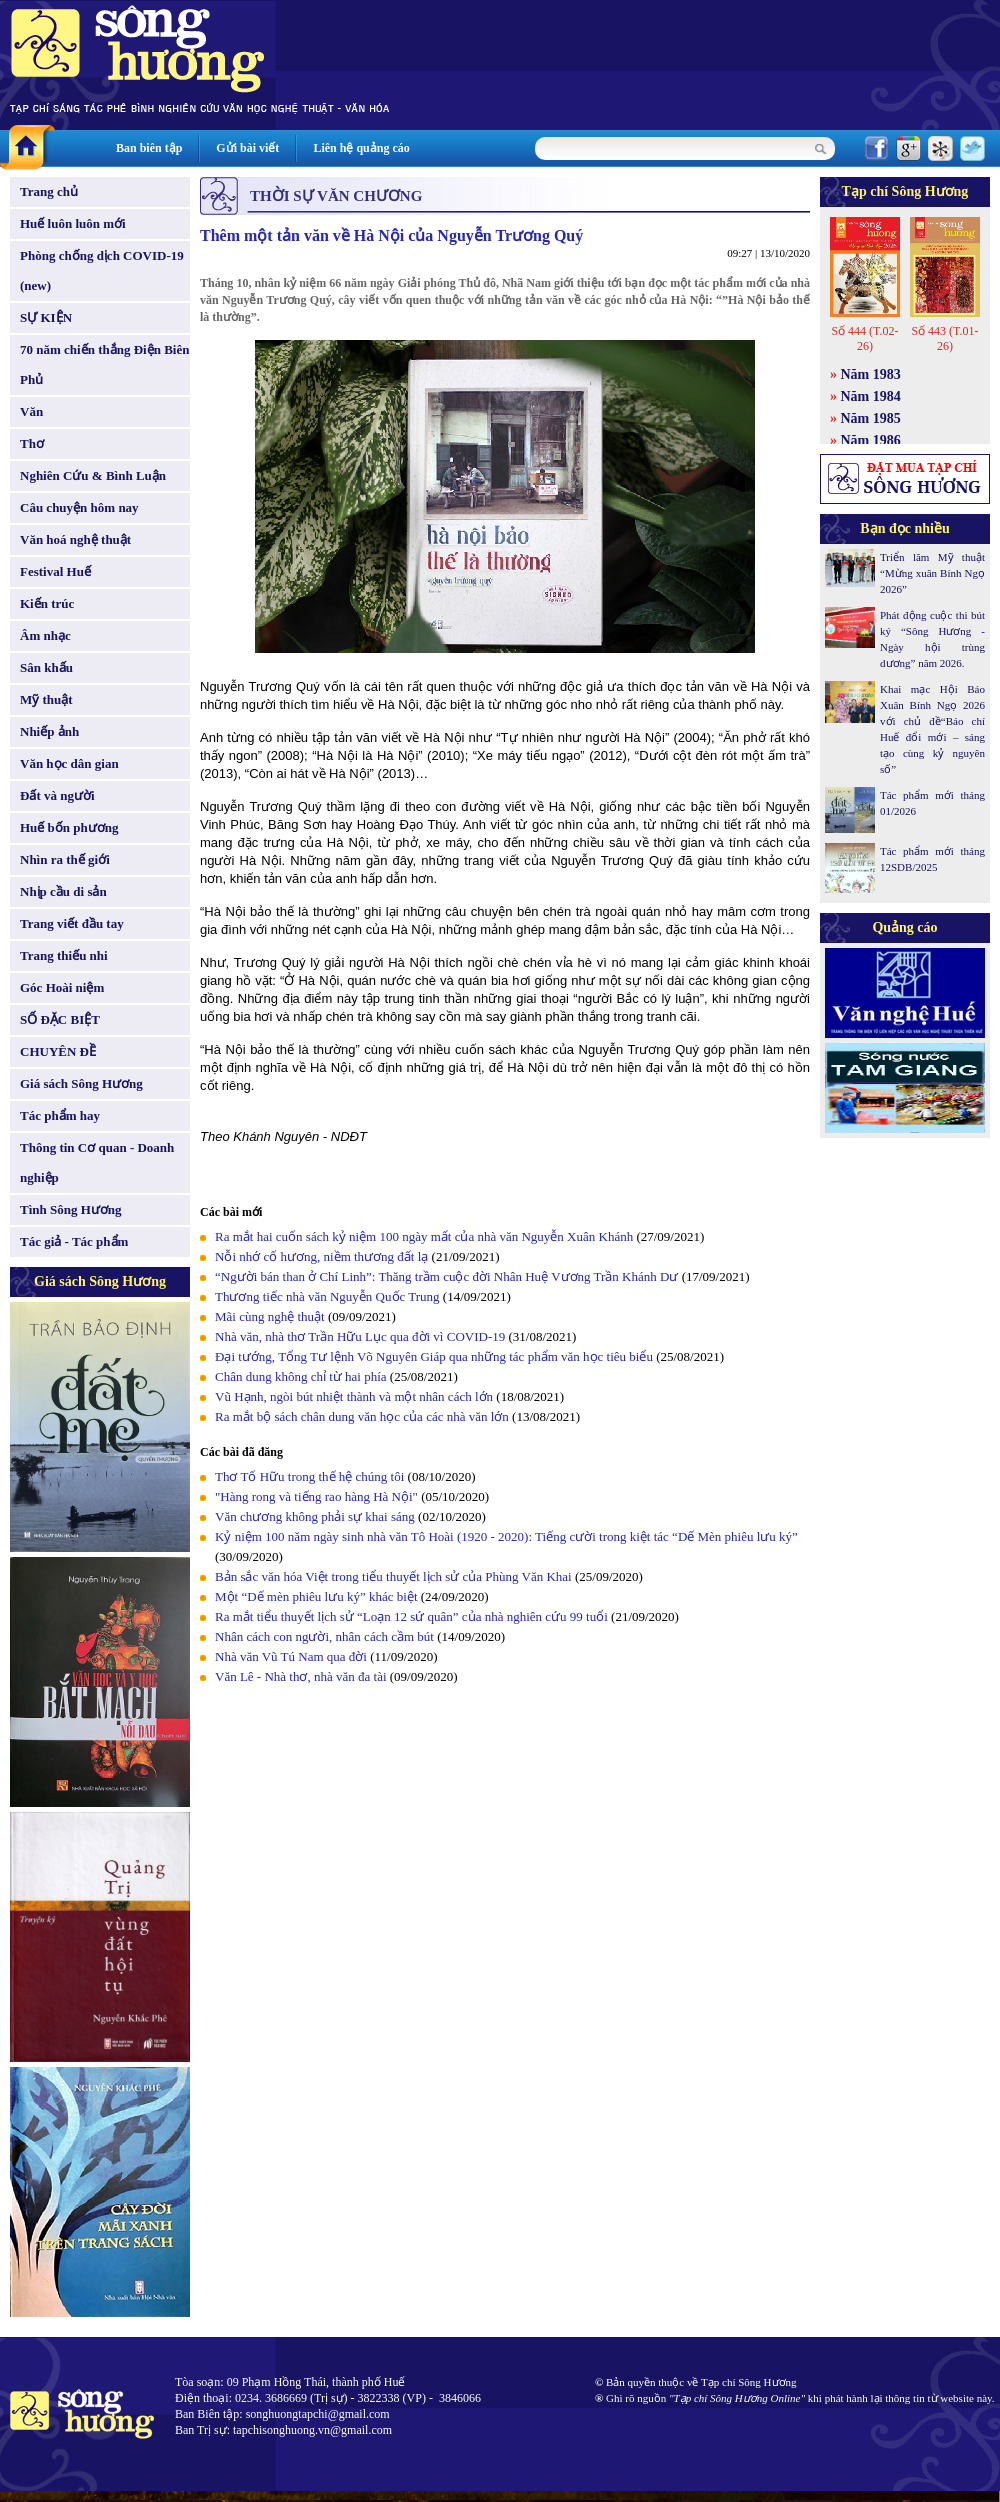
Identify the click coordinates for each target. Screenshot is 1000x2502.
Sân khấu (46, 667)
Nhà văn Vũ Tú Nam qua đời (291, 1656)
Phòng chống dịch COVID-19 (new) (102, 270)
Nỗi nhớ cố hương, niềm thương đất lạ (321, 1256)
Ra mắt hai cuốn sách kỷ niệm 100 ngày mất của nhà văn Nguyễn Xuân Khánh (424, 1236)
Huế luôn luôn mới (73, 223)
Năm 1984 (871, 396)
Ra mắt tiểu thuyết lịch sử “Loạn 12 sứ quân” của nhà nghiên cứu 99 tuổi (411, 1616)
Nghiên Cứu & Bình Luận (93, 475)
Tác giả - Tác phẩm (74, 1241)
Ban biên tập (149, 148)
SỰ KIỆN (46, 317)
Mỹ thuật (46, 699)
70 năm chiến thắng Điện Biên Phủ (104, 364)
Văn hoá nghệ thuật (75, 539)
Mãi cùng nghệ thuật (270, 1316)
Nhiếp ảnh (49, 731)
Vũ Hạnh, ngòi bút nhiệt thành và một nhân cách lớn (354, 1396)
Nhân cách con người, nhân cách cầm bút (324, 1636)
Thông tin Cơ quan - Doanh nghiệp (97, 1162)
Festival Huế (55, 571)
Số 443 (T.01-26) (944, 338)
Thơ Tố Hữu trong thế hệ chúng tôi (309, 1476)
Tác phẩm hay (60, 1115)
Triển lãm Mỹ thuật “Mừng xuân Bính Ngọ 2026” (932, 573)
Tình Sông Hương (71, 1209)
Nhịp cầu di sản (63, 891)
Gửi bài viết (247, 148)
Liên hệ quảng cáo (361, 148)
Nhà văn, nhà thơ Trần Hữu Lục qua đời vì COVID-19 (360, 1336)
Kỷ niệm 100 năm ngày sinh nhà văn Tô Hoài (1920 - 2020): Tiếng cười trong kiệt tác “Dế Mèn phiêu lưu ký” (506, 1536)
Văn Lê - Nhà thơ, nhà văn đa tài (301, 1676)
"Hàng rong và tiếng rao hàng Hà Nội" (316, 1496)
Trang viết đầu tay (72, 923)
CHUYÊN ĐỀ (58, 1051)
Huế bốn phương (69, 827)
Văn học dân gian (69, 763)
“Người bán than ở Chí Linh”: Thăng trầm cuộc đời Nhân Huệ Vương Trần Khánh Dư (446, 1276)
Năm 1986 (871, 440)
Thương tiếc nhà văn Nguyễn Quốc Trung (327, 1296)
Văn (31, 411)
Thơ (32, 443)
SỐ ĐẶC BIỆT (60, 1019)
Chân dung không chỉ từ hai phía (301, 1376)
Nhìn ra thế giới (65, 859)
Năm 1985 (871, 418)
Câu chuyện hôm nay (79, 507)
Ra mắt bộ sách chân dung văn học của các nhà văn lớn (362, 1416)
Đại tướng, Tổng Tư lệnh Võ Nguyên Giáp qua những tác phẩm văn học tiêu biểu (434, 1356)
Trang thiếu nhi (64, 955)
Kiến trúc (47, 603)
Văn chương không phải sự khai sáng (315, 1516)
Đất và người (57, 795)
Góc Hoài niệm (62, 987)
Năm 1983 (871, 374)
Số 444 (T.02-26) (864, 338)
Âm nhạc (45, 635)
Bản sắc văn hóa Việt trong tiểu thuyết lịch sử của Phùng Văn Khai (393, 1576)
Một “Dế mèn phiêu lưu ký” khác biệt (316, 1596)
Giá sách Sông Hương (81, 1083)
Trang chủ (49, 191)
